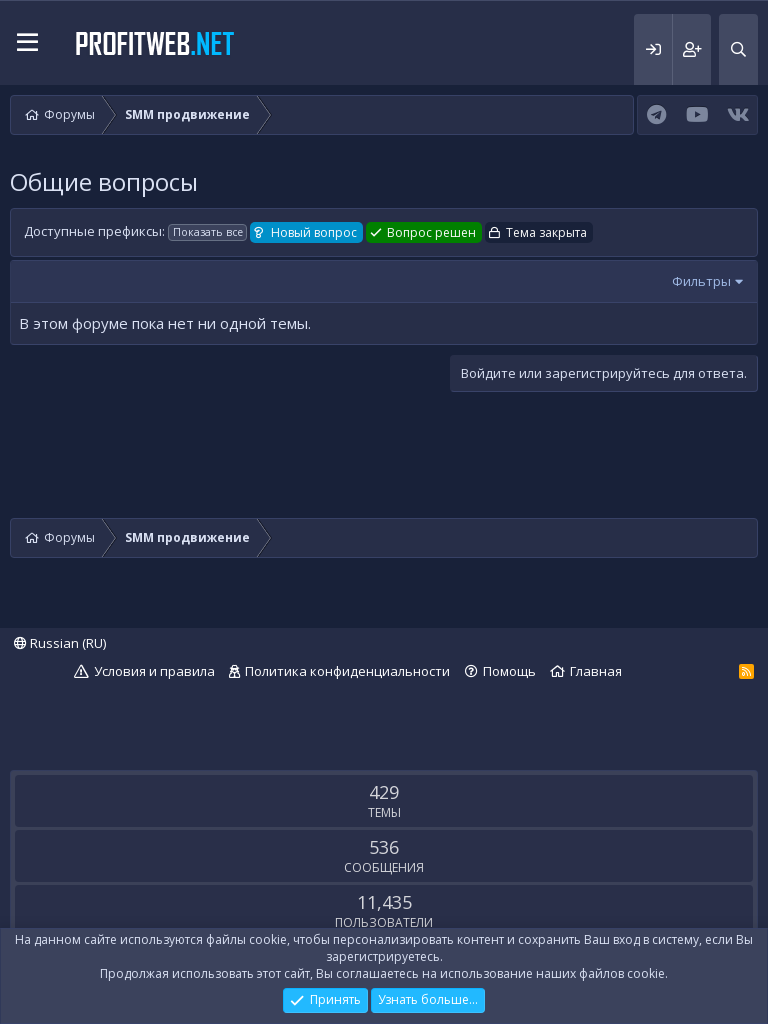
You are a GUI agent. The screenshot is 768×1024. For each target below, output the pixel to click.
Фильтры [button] (701, 281)
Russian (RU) (60, 643)
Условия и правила (154, 671)
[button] (27, 43)
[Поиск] (738, 49)
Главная (596, 671)
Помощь (509, 671)
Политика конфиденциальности (347, 671)
